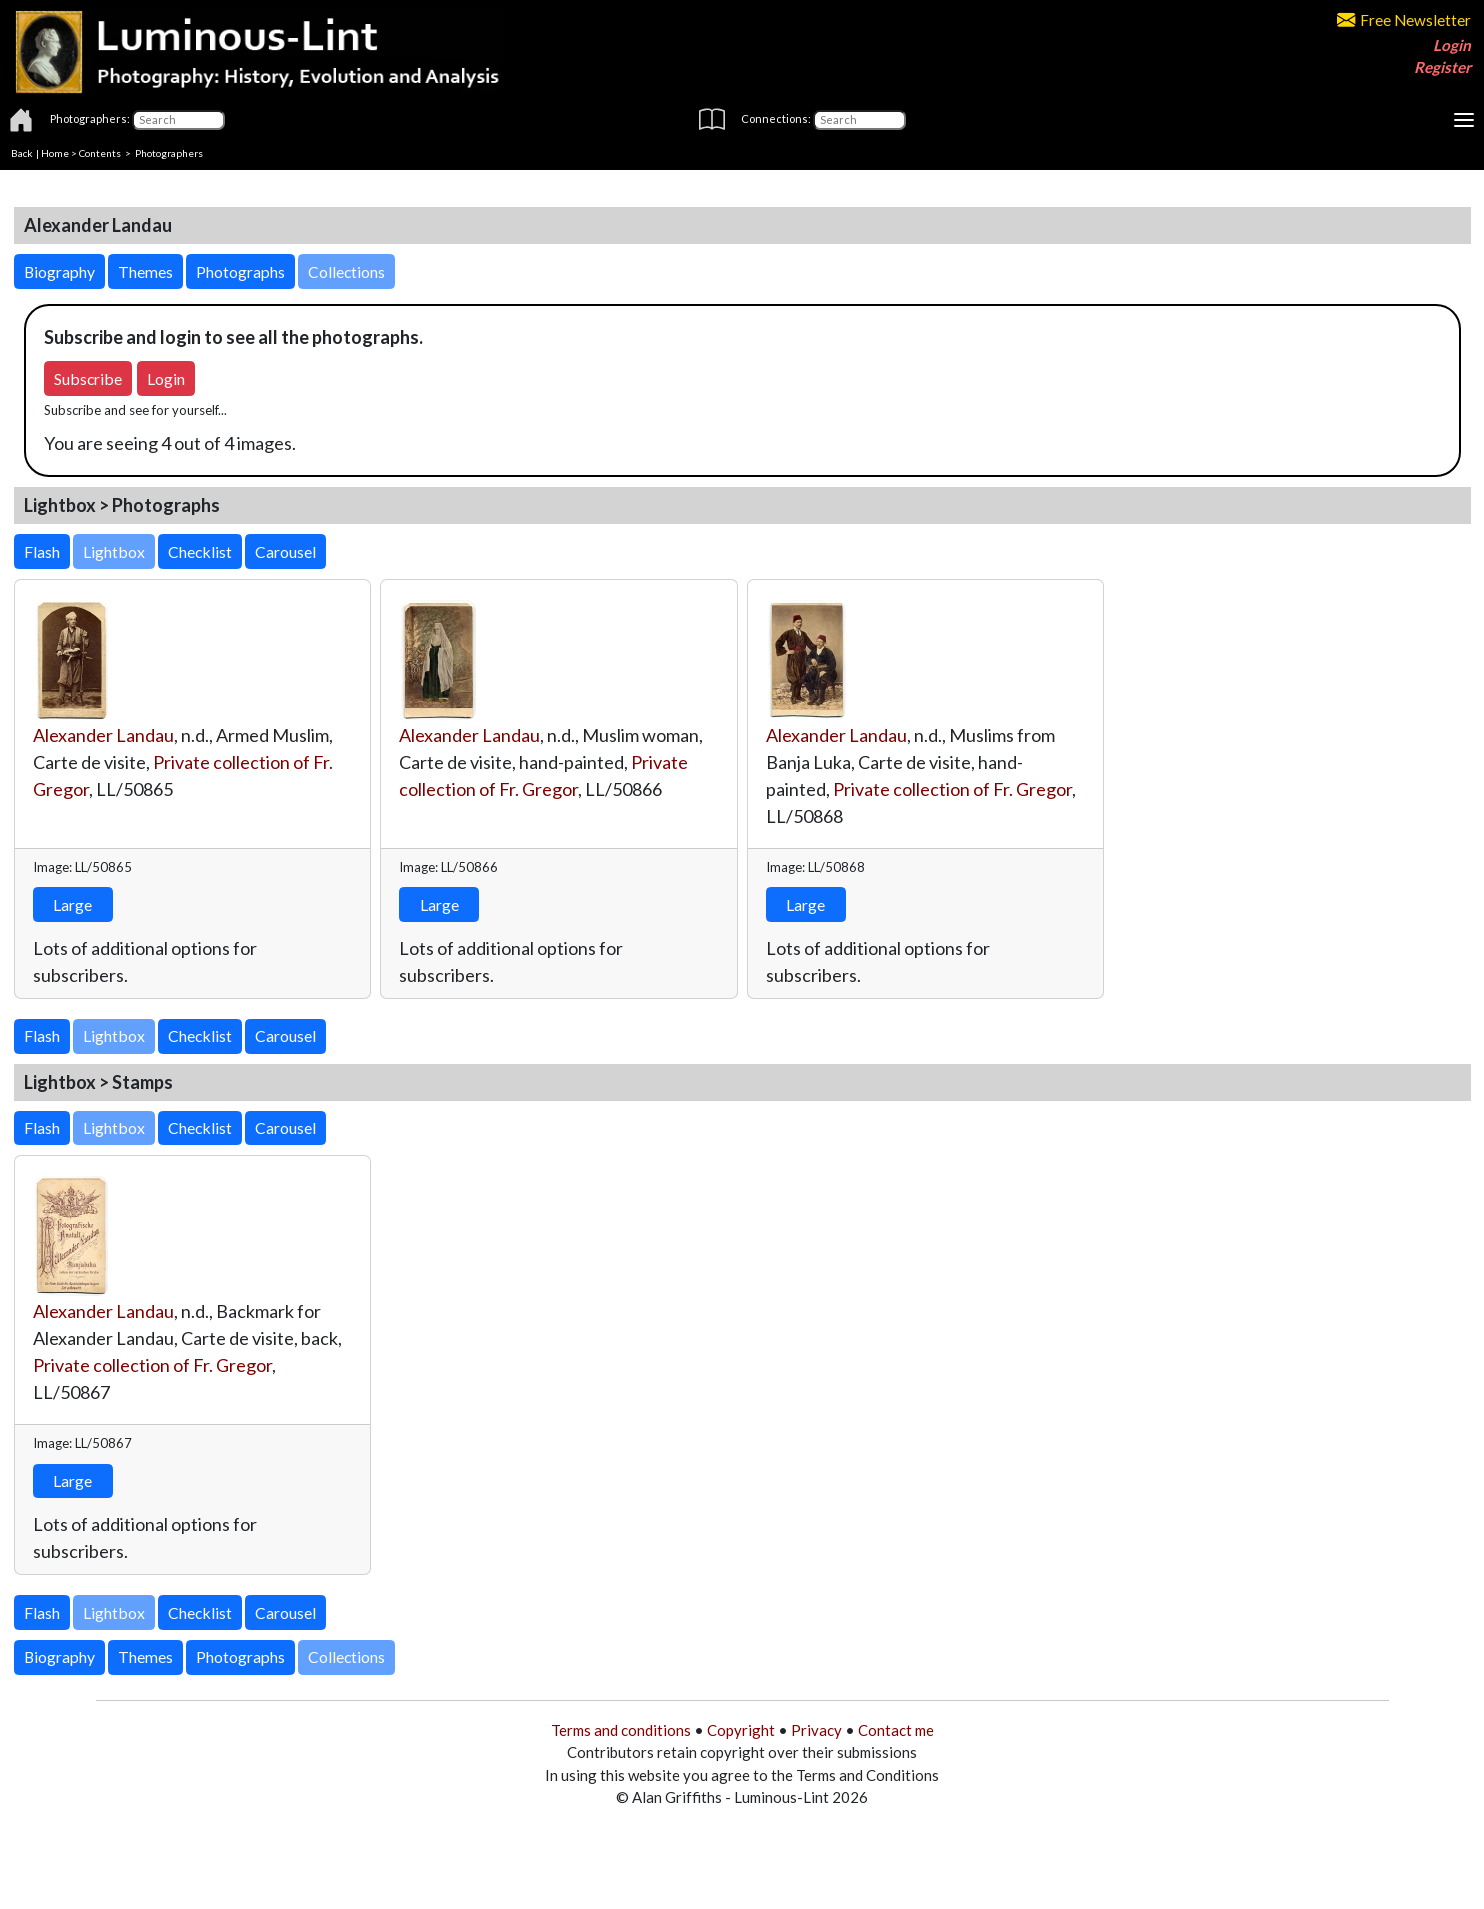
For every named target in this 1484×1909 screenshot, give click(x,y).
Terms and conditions (621, 1730)
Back (22, 153)
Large (72, 904)
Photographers (169, 153)
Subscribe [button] (88, 378)
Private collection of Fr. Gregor (952, 789)
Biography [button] (59, 271)
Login (1452, 45)
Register (1442, 67)
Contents (100, 153)
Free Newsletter (1404, 20)
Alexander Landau (103, 735)
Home (55, 153)
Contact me (896, 1730)
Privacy (816, 1730)
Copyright (741, 1730)
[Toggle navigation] (1464, 120)
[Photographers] (178, 120)
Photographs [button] (240, 271)
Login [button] (166, 378)
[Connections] (859, 120)
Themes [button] (145, 271)
